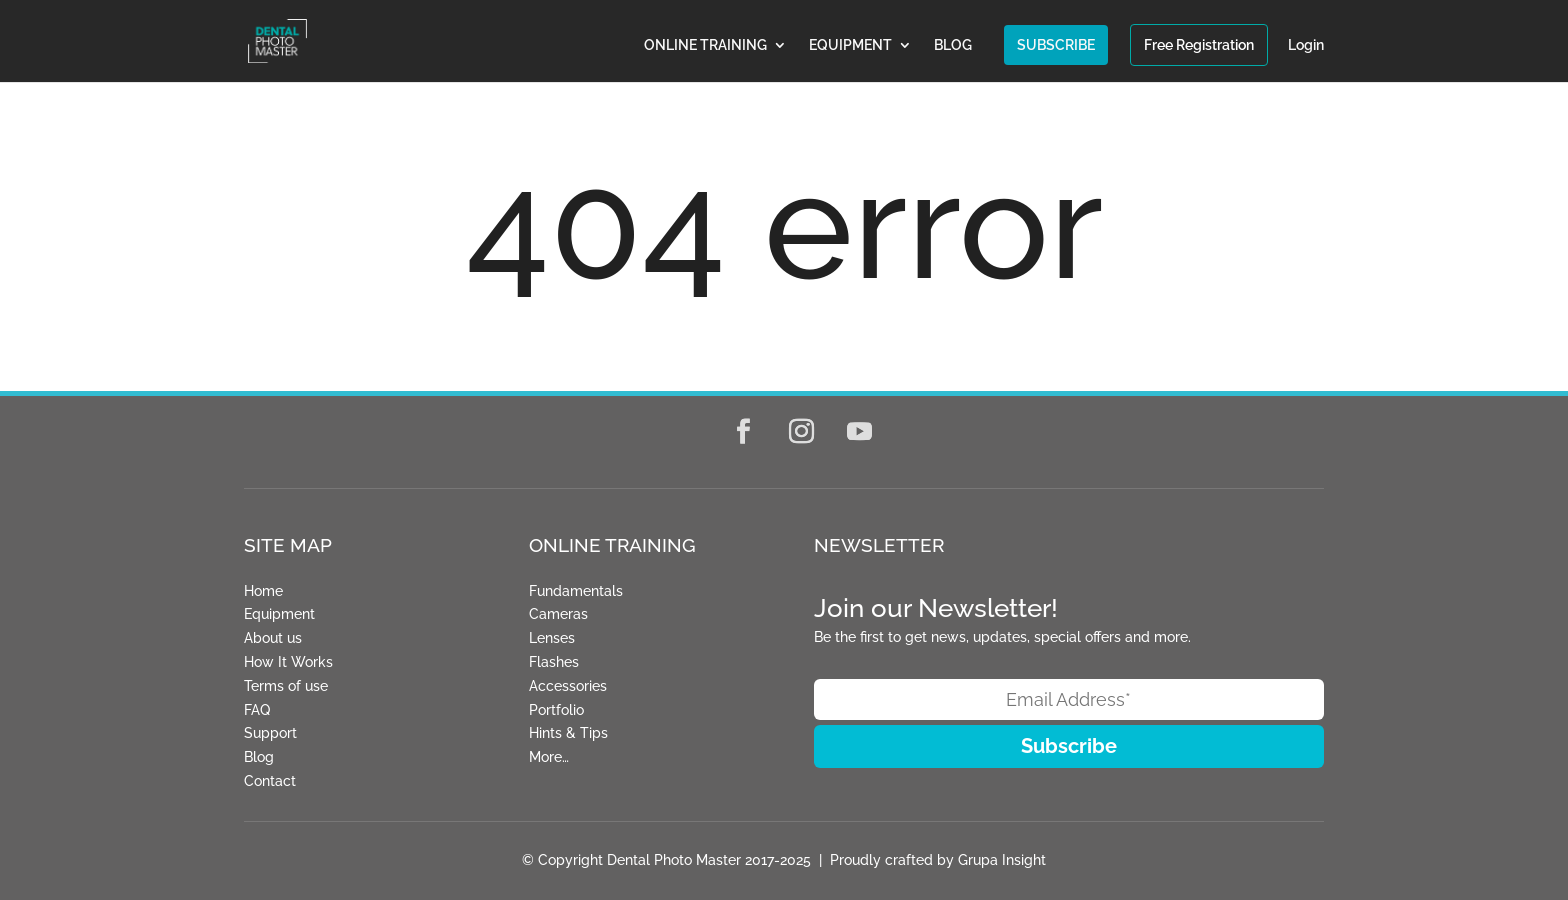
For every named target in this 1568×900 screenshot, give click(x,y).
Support (270, 733)
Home (263, 591)
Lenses (552, 638)
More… (549, 757)
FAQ (257, 710)
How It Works (288, 662)
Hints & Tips (568, 733)
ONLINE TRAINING (705, 45)
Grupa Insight (1002, 860)
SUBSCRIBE (1056, 45)
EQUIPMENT (850, 45)
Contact (270, 781)
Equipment (279, 614)
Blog (259, 757)
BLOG (953, 45)
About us (273, 638)
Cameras (558, 614)
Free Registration (1199, 45)
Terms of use (286, 686)
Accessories (568, 686)
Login (1306, 45)
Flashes (554, 662)
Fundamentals (576, 591)
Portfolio (556, 710)
